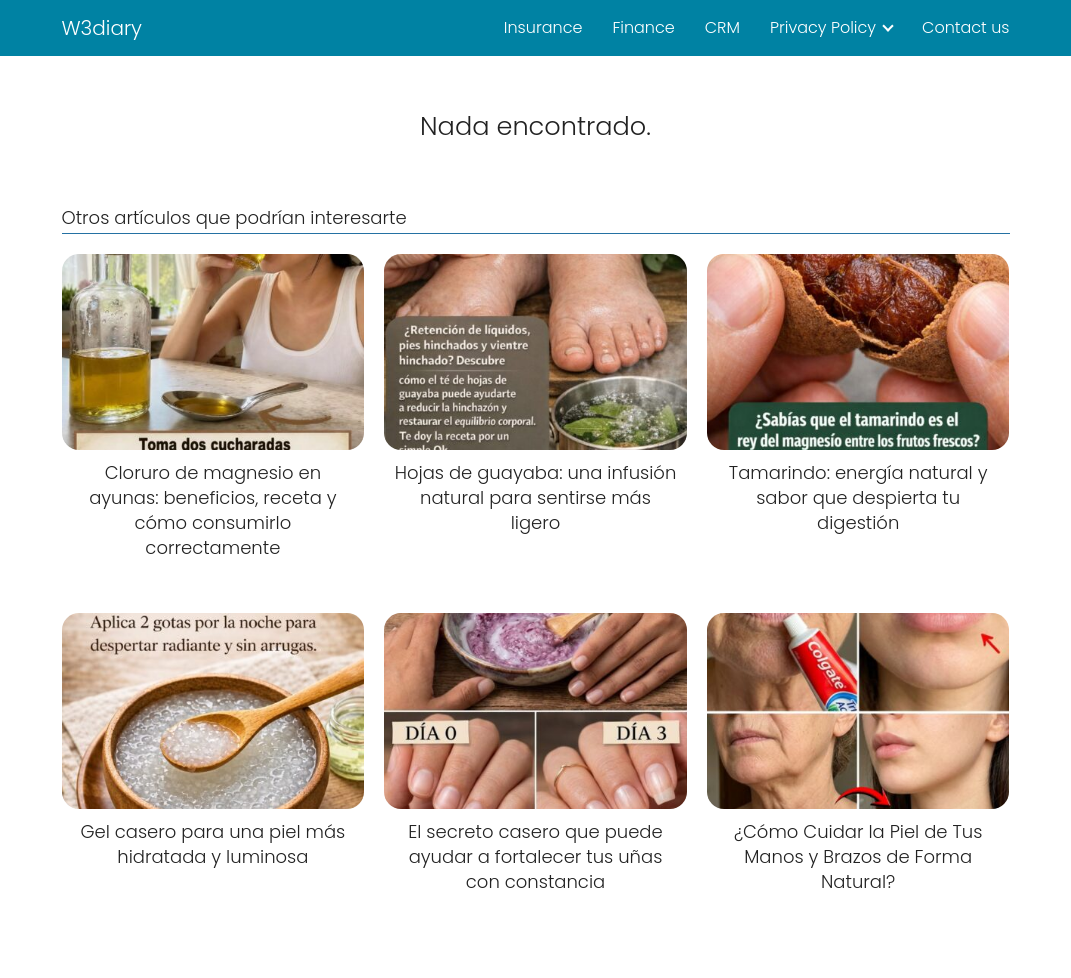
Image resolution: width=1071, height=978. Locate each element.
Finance (643, 27)
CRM (722, 27)
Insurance (543, 27)
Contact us (965, 27)
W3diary (102, 28)
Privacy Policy (823, 27)
